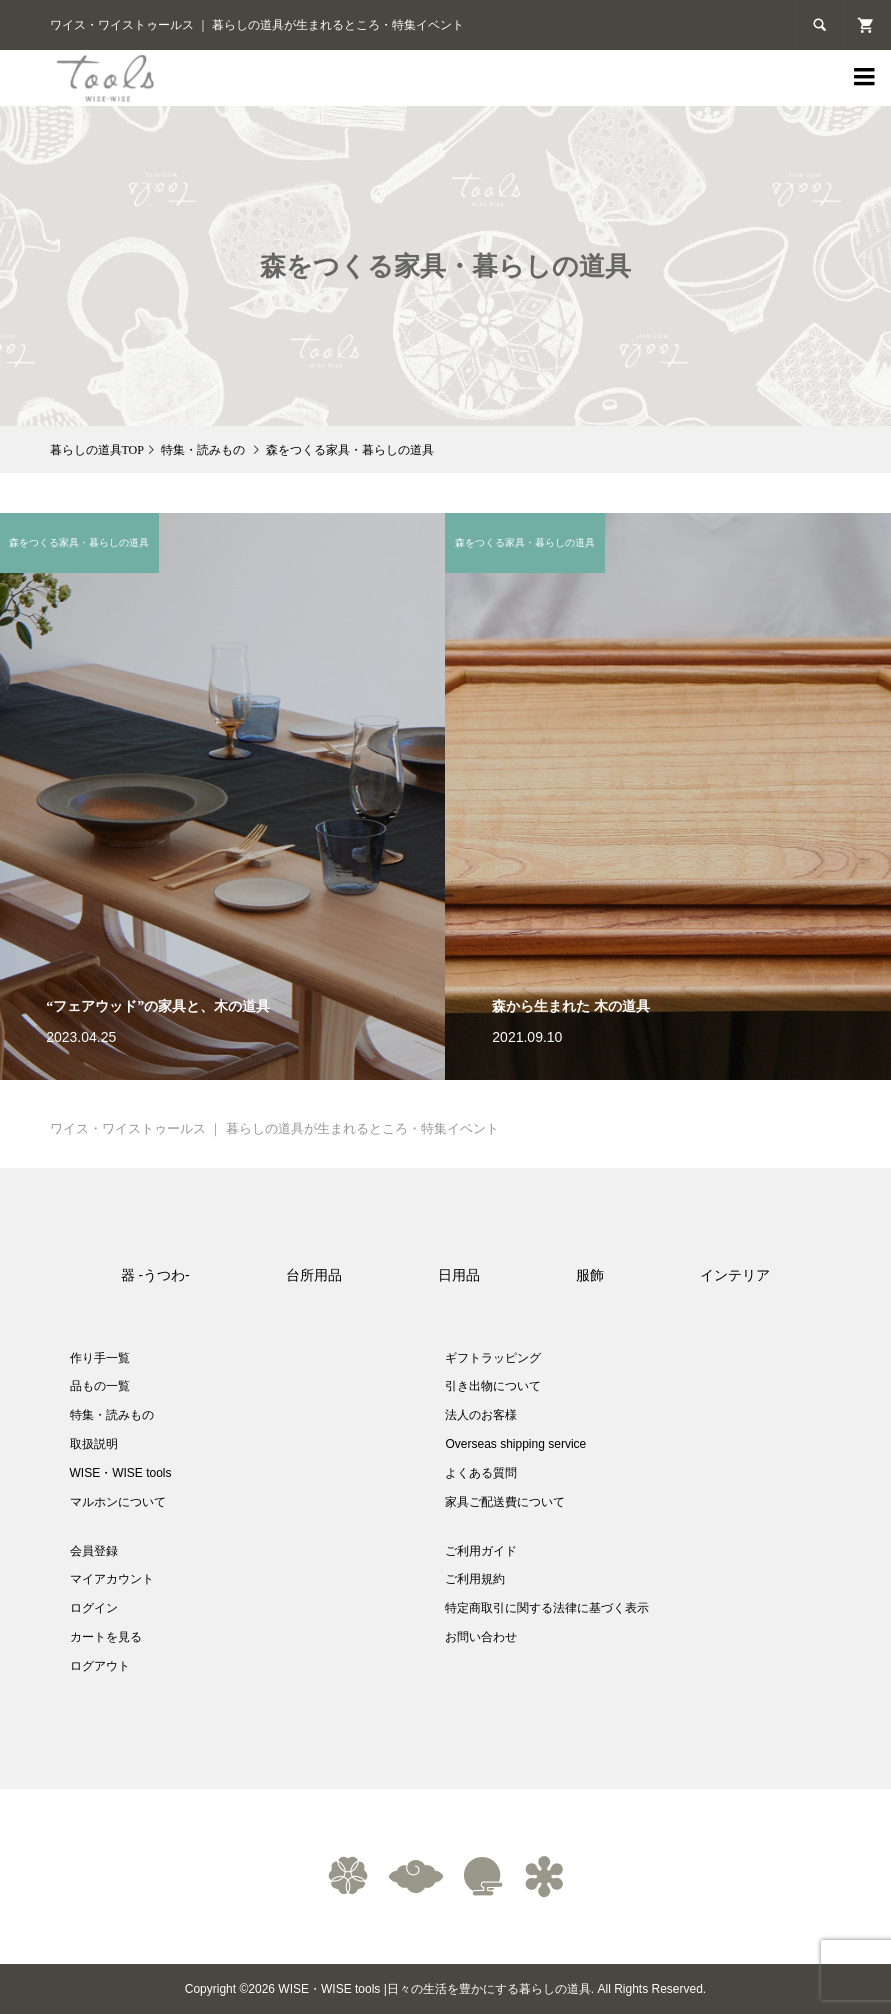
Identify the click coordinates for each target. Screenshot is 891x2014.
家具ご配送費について (505, 1502)
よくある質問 (481, 1473)
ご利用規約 (475, 1579)
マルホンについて (118, 1502)
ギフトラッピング (493, 1358)
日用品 (459, 1275)
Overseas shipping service (515, 1444)
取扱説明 (94, 1444)
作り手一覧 (100, 1358)
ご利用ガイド (481, 1551)
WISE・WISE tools (121, 1473)
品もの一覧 (100, 1386)
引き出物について (493, 1386)
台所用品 (314, 1275)
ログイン (94, 1608)
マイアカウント (112, 1579)
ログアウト (100, 1666)
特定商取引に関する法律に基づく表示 (547, 1608)
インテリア (735, 1275)
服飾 (590, 1275)
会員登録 (94, 1551)
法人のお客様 (481, 1415)
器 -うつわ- (155, 1275)
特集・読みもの (112, 1415)
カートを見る (106, 1637)
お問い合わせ (481, 1637)
